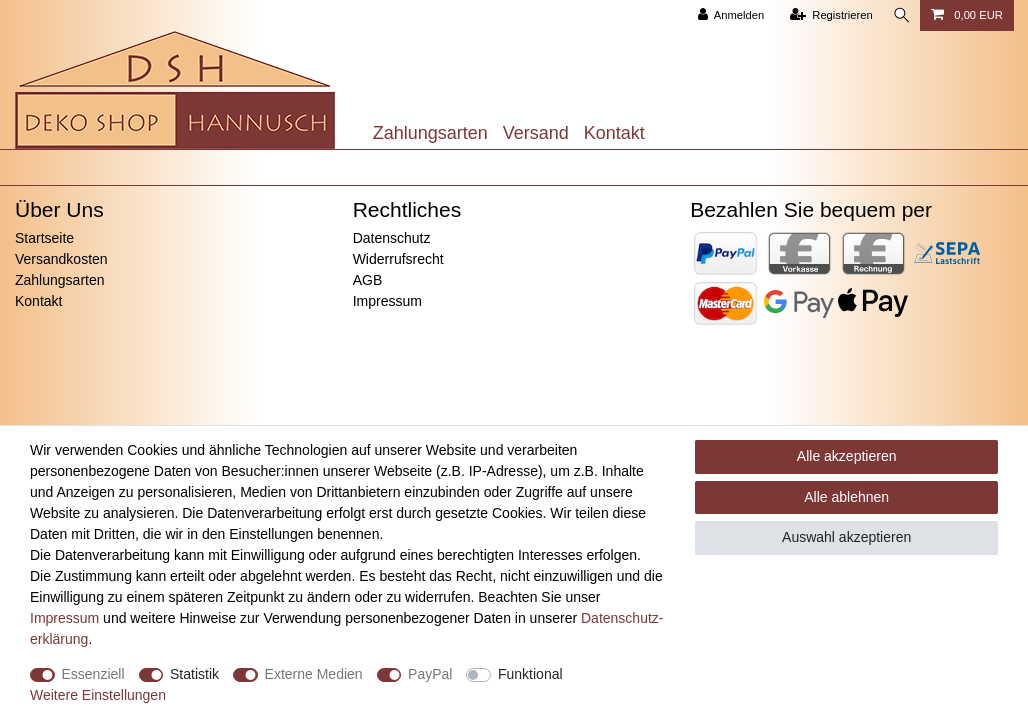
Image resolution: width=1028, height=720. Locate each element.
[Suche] (900, 15)
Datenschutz (392, 238)
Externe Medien (314, 674)
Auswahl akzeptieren (846, 537)
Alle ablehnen (846, 497)
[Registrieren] (827, 15)
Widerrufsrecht (398, 259)
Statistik (194, 674)
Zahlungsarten (430, 133)
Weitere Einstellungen (98, 695)
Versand (536, 133)
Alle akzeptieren (847, 456)
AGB (368, 280)
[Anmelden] (727, 15)
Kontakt (614, 133)
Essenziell (93, 674)
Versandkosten (61, 259)
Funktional (530, 674)
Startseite (44, 238)
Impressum (387, 301)
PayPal (430, 674)
